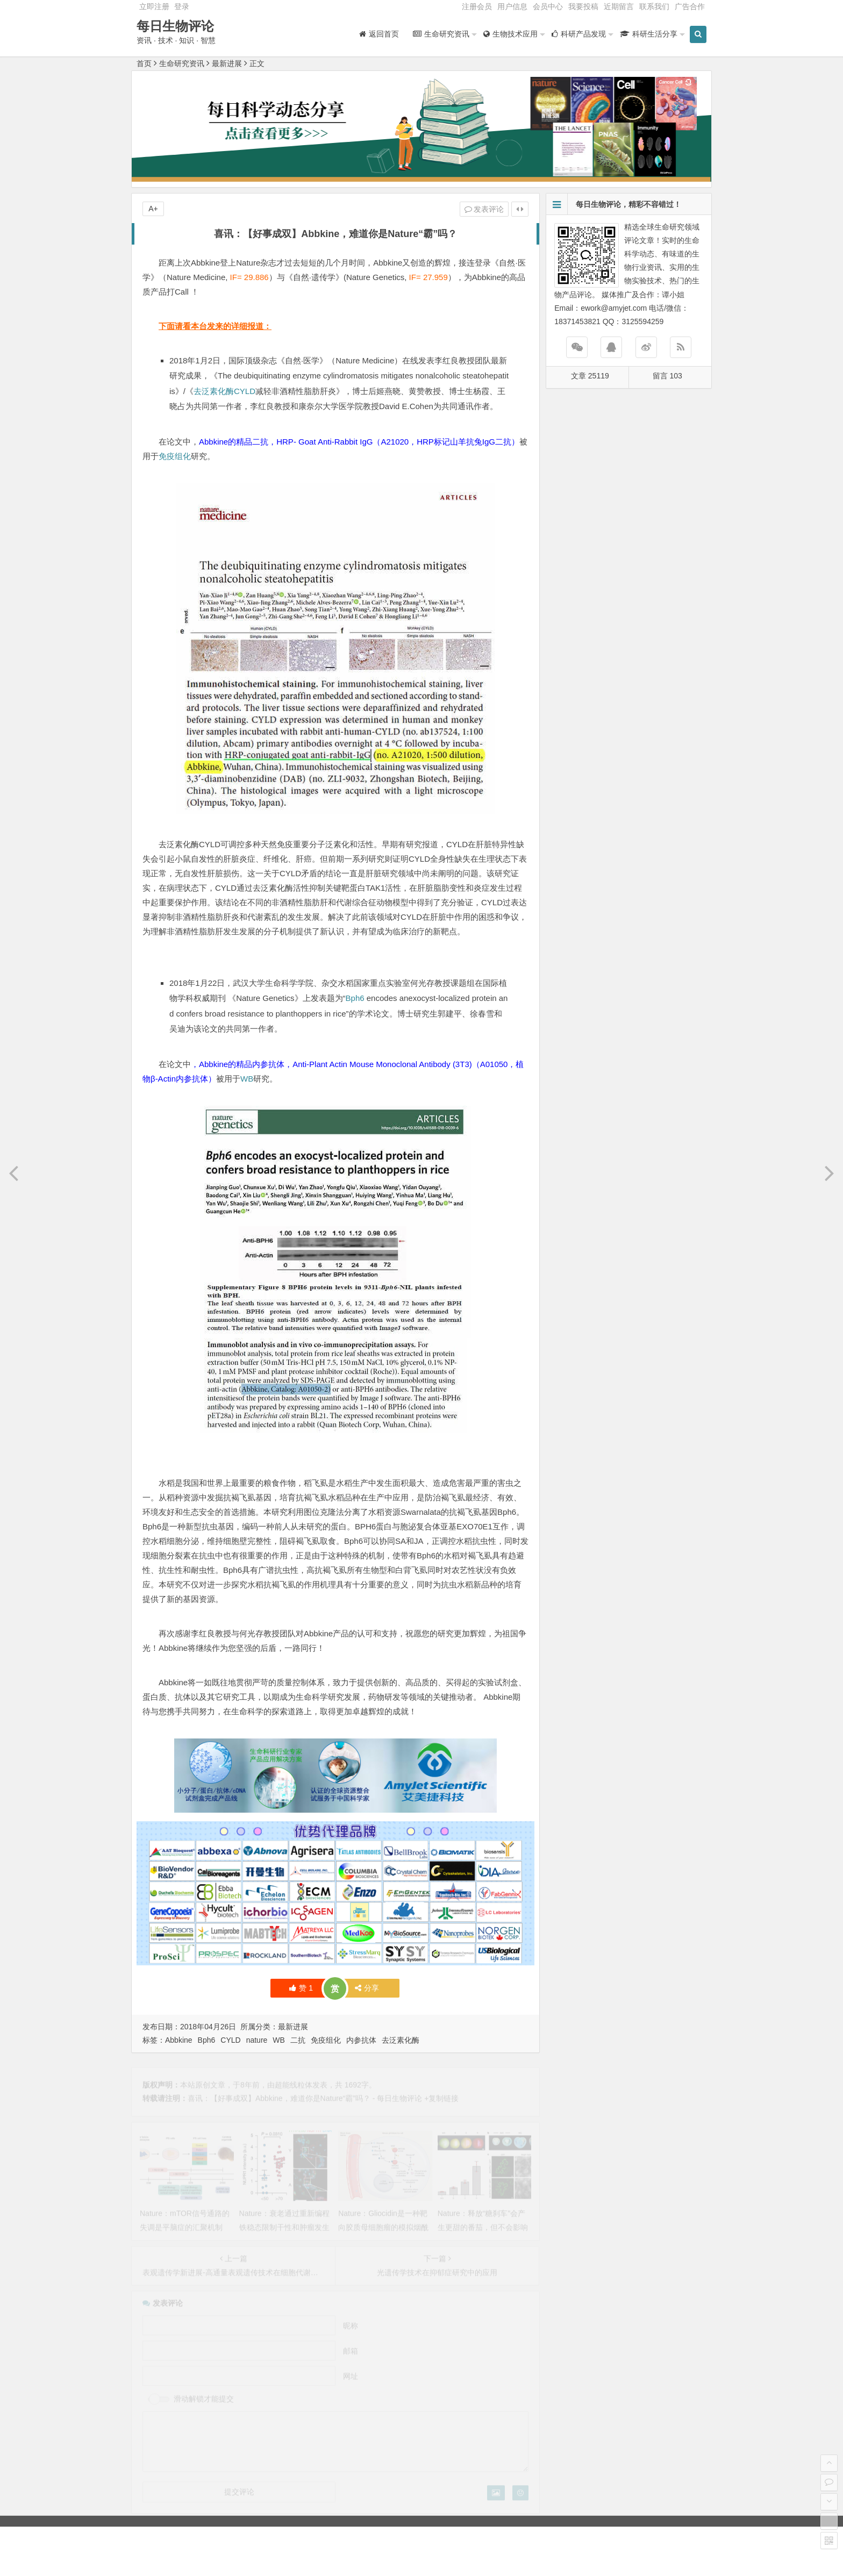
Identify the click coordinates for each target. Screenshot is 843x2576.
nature (257, 2040)
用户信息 (512, 6)
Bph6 (355, 998)
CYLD (244, 391)
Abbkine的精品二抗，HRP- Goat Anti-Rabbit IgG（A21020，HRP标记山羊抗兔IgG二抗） (359, 441)
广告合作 (690, 6)
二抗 (297, 2040)
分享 (367, 1988)
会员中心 (548, 6)
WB (246, 1078)
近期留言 (619, 6)
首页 (144, 63)
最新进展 (227, 63)
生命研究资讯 (181, 63)
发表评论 (484, 209)
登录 (181, 6)
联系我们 (654, 6)
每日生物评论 (175, 26)
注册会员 (477, 6)
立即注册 (154, 6)
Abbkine (178, 2040)
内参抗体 (361, 2040)
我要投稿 (583, 6)
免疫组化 (175, 456)
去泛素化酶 (214, 391)
